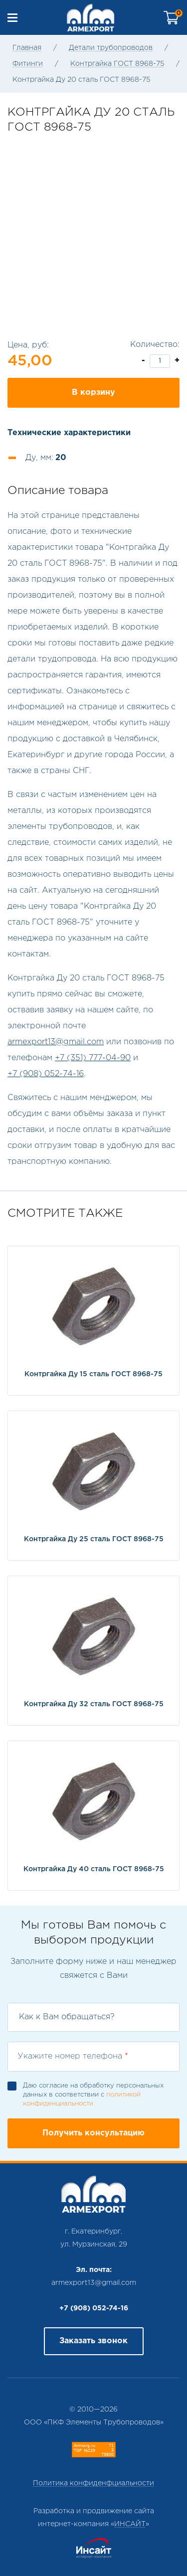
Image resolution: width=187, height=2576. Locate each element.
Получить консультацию (93, 2133)
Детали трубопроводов (111, 48)
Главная (26, 48)
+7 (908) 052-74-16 (45, 1074)
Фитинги (27, 64)
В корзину (93, 392)
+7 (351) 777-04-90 (93, 1058)
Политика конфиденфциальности (93, 2483)
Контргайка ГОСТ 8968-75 (117, 64)
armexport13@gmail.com (55, 1042)
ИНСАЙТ (130, 2524)
